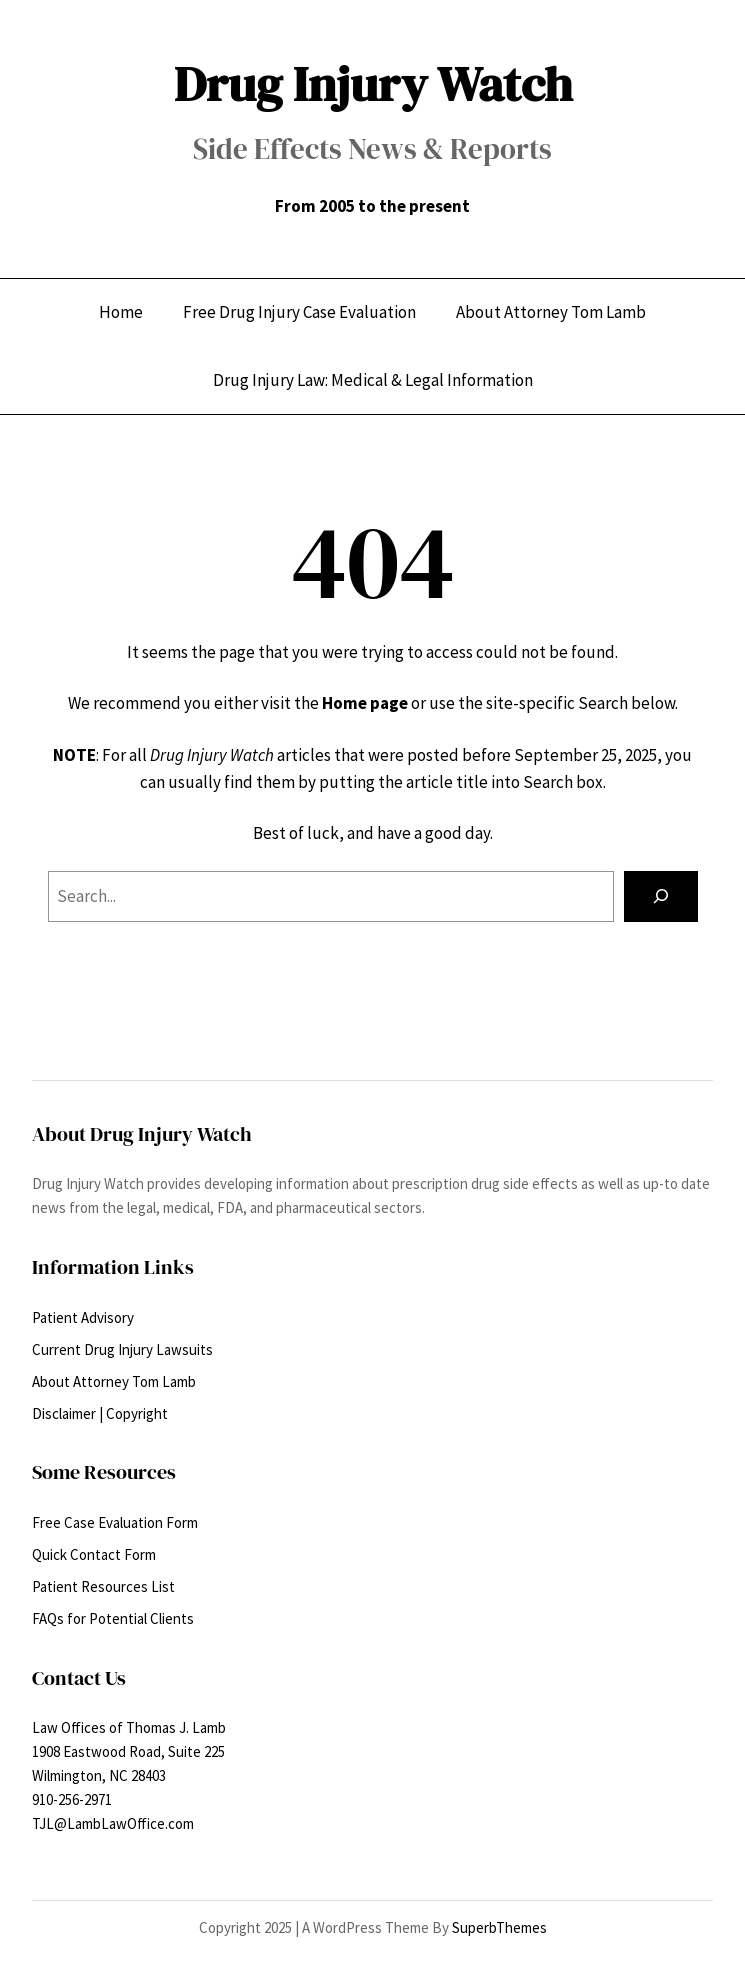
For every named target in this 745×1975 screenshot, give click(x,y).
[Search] (660, 896)
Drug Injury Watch (373, 83)
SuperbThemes (499, 1927)
